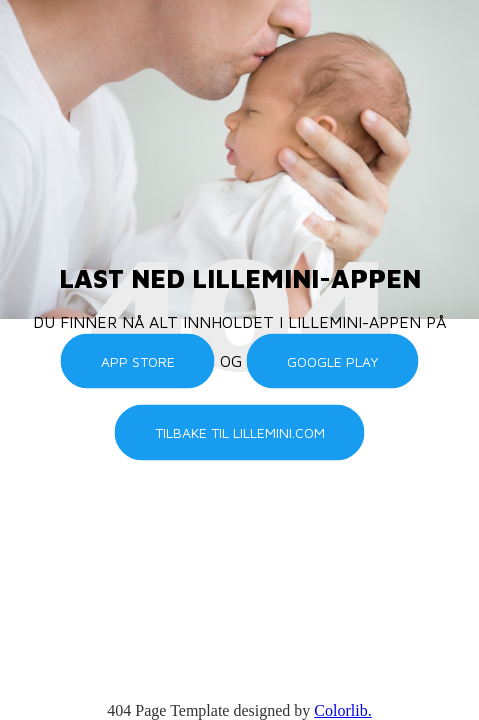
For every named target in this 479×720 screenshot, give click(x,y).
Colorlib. (342, 710)
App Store (138, 360)
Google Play (333, 360)
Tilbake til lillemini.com (240, 432)
